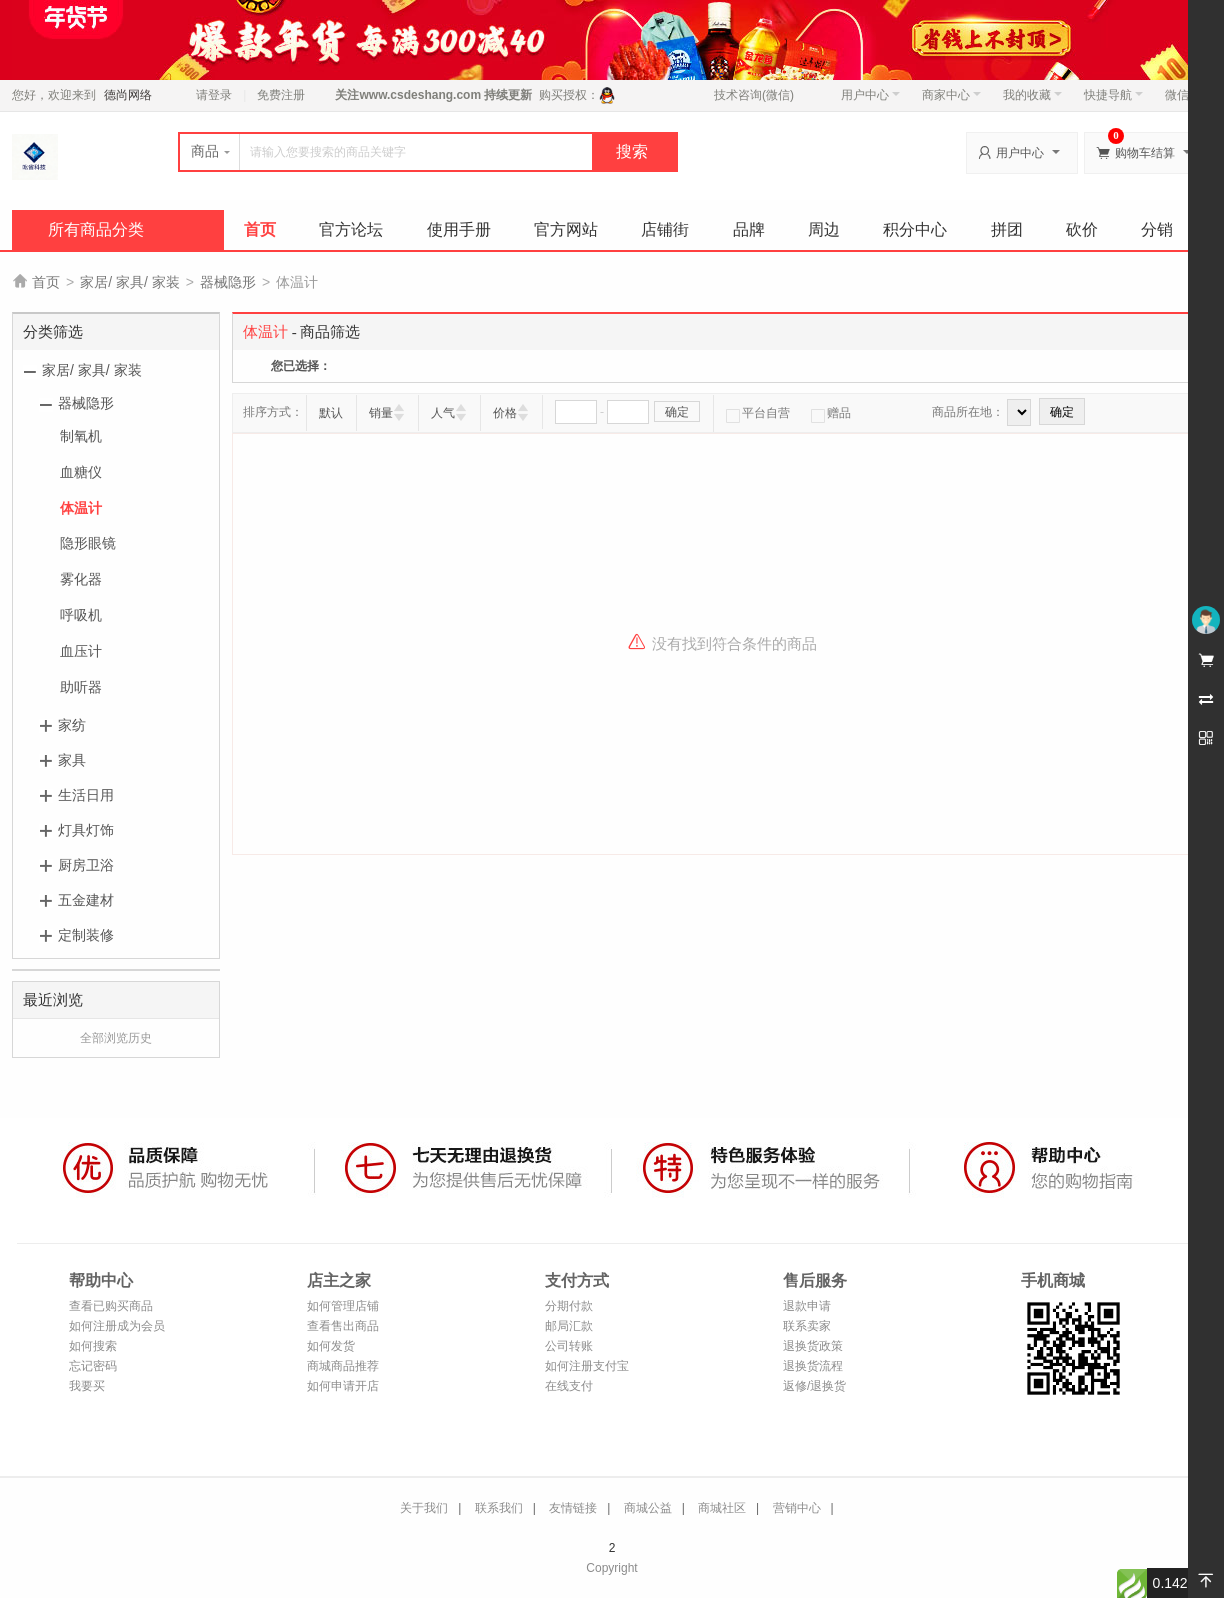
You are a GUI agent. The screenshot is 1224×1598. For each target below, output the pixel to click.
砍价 (1082, 229)
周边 (824, 229)
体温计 (81, 508)
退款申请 (807, 1306)
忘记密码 (93, 1366)
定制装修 (86, 935)
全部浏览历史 (116, 1038)
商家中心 (951, 95)
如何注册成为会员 (117, 1326)
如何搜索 (93, 1346)
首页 (260, 229)
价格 (505, 413)
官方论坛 (351, 229)
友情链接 (573, 1508)
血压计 (81, 651)
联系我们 (499, 1508)
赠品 (831, 413)
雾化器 (81, 579)
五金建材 (86, 900)
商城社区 (722, 1508)
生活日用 (86, 795)
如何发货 (331, 1346)
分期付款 (569, 1306)
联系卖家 (807, 1326)
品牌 (749, 229)
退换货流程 (813, 1366)
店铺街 (665, 229)
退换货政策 (813, 1346)
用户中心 (870, 95)
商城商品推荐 (343, 1366)
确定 (677, 412)
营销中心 (797, 1508)
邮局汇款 (569, 1326)
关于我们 (424, 1508)
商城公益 (648, 1508)
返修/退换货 (814, 1386)
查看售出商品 (343, 1326)
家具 (72, 760)
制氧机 (81, 436)
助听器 (81, 687)
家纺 (72, 725)
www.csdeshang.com (420, 95)
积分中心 (915, 229)
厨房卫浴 (86, 865)
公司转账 (569, 1346)
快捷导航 (1113, 95)
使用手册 (459, 229)
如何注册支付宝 (587, 1366)
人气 (443, 413)
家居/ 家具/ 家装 (130, 282)
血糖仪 (81, 472)
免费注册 (281, 95)
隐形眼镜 (88, 543)
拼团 (1007, 229)
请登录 (214, 95)
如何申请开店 (343, 1386)
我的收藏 (1032, 95)
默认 (331, 413)
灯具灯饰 (86, 830)
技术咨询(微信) (754, 95)
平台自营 (758, 413)
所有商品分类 (96, 229)
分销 (1157, 229)
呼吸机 (81, 615)
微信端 (1183, 95)
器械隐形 (228, 282)
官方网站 (566, 229)
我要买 (87, 1386)
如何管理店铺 (343, 1306)
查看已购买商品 (111, 1306)
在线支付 (569, 1386)
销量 (381, 413)
